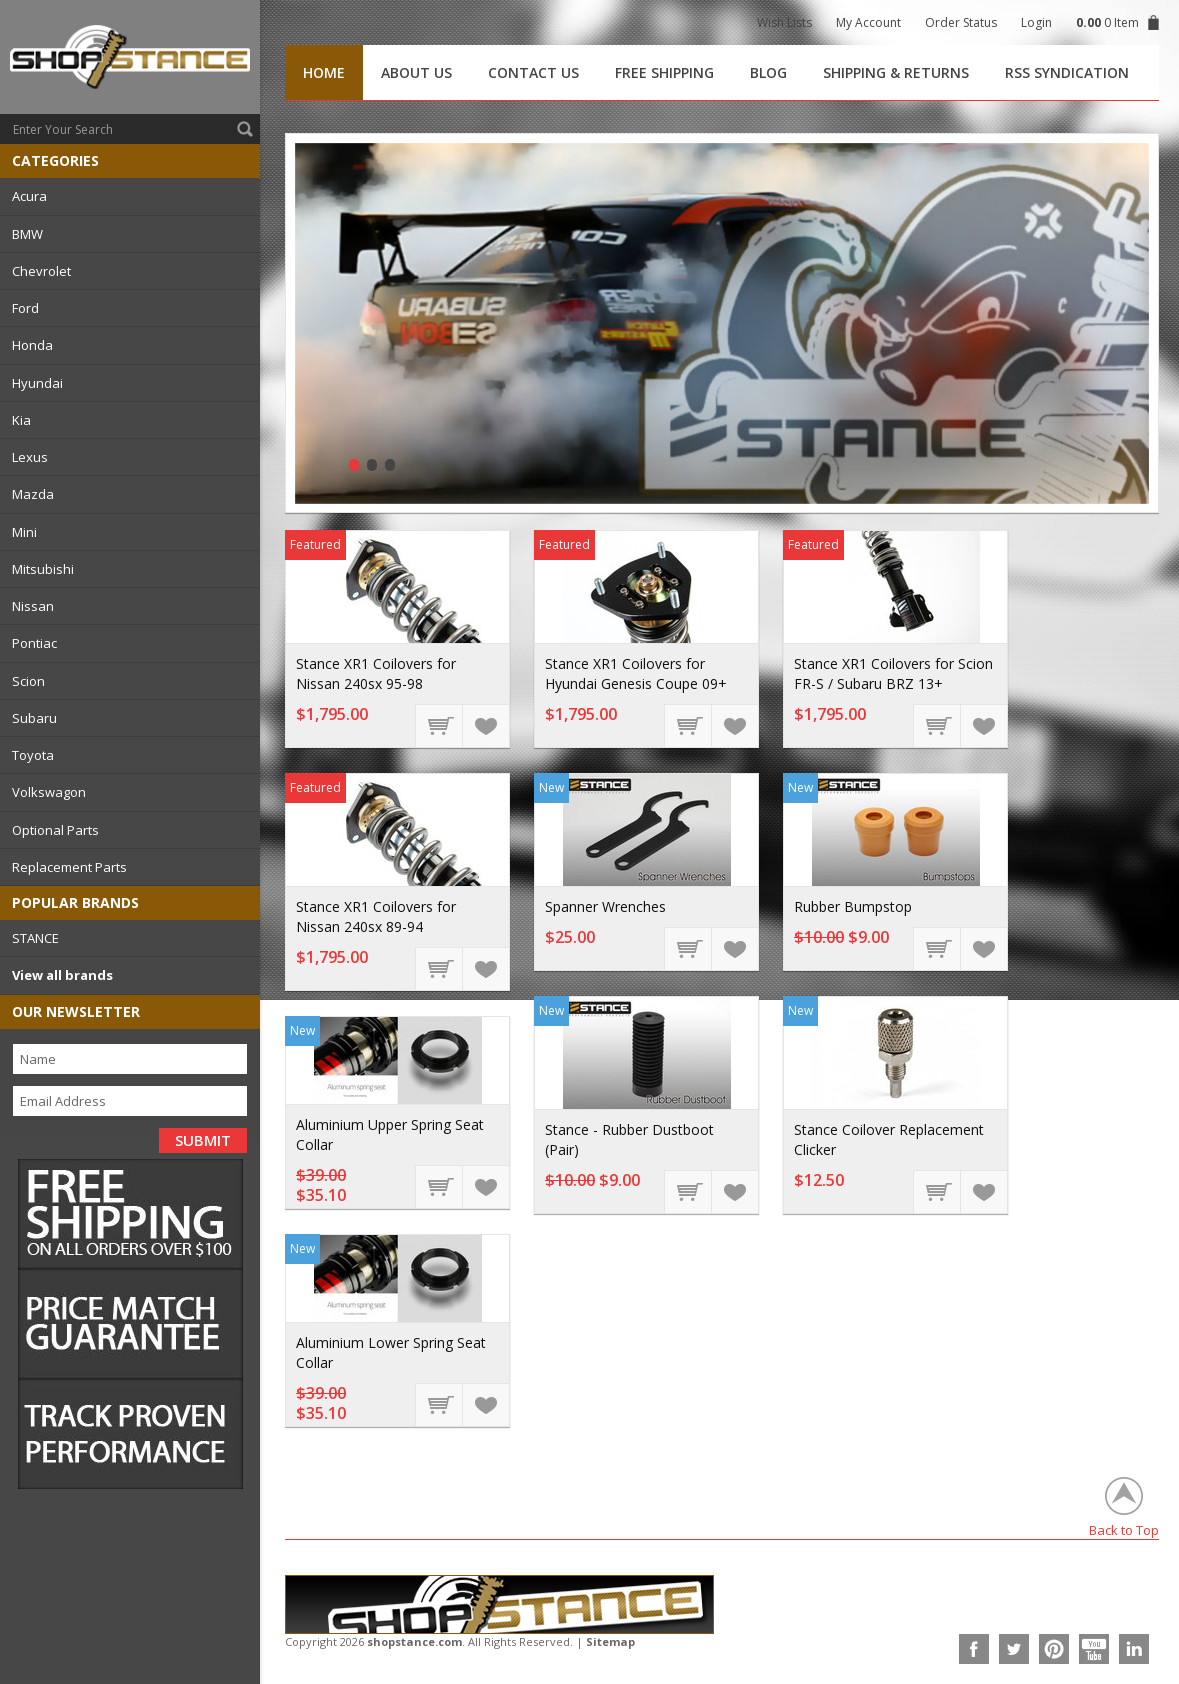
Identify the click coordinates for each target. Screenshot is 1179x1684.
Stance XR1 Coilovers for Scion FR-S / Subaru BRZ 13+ (893, 673)
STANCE (35, 938)
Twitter (1014, 1649)
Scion (28, 681)
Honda (32, 345)
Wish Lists (784, 22)
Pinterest (1054, 1649)
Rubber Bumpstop (853, 906)
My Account (868, 22)
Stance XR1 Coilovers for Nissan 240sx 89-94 (376, 916)
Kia (21, 420)
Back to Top (1124, 1529)
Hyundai (37, 383)
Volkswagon (49, 792)
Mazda (33, 494)
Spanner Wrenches (605, 906)
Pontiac (34, 643)
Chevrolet (41, 271)
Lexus (30, 457)
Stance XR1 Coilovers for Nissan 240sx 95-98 (376, 673)
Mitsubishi (43, 569)
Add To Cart (689, 948)
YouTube (1094, 1649)
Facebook (974, 1649)
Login (1036, 22)
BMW (27, 234)
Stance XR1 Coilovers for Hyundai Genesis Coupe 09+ (636, 673)
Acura (29, 196)
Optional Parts (55, 830)
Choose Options (440, 725)
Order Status (961, 22)
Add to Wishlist (485, 725)
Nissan (33, 606)
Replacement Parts (69, 867)
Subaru (34, 718)
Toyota (33, 755)
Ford (25, 308)
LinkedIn (1134, 1649)
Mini (24, 532)
